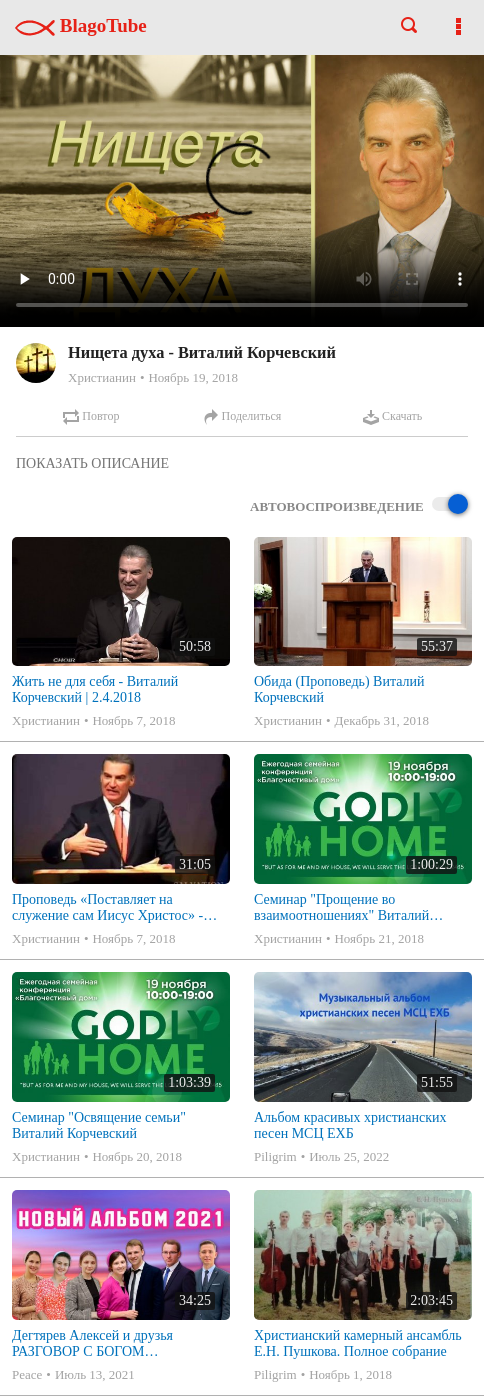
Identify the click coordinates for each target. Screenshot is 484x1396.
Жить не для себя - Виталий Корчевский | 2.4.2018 (95, 689)
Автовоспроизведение (359, 505)
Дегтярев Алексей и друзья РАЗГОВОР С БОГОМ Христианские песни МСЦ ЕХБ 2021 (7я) (106, 1344)
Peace (27, 1374)
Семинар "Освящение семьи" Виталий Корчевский (99, 1125)
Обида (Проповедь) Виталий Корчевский (339, 689)
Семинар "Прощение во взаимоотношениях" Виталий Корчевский (341, 908)
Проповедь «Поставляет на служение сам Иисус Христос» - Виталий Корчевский (107, 908)
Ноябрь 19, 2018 (192, 377)
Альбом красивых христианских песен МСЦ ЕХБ (350, 1125)
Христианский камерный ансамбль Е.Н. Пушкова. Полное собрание (358, 1343)
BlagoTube (81, 25)
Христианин (102, 377)
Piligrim (275, 1156)
